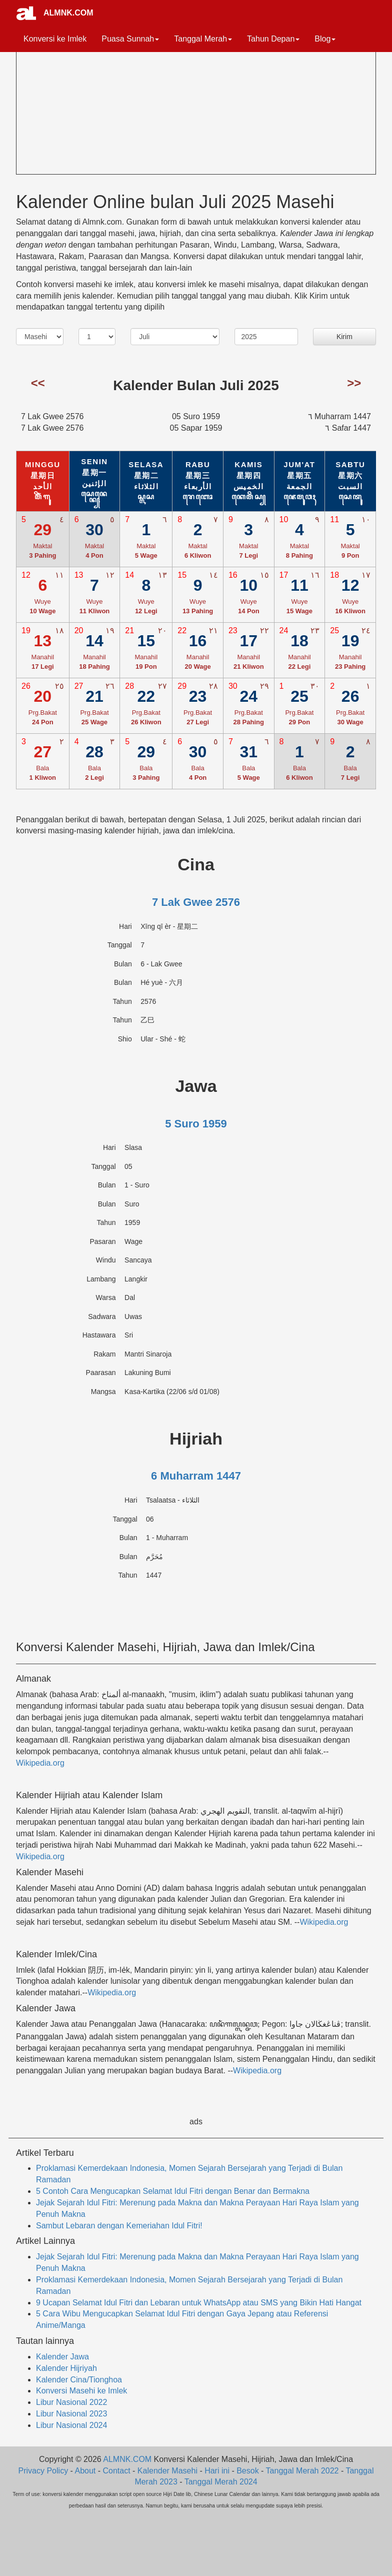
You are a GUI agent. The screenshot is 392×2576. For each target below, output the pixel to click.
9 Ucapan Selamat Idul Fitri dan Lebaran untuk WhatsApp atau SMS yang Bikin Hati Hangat (199, 2302)
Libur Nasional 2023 (71, 2413)
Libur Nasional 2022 (71, 2402)
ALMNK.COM (69, 13)
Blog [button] (325, 39)
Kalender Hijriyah (66, 2368)
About (85, 2470)
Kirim (344, 337)
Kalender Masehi (168, 2470)
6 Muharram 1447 (196, 1476)
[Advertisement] (91, 103)
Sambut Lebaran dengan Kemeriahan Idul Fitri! (119, 2225)
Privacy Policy (43, 2470)
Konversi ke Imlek (55, 39)
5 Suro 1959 (196, 1123)
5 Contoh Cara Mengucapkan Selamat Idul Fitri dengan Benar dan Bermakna (173, 2191)
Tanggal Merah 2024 (221, 2481)
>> (354, 383)
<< (38, 383)
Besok (247, 2470)
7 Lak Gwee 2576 (196, 902)
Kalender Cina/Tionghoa (79, 2379)
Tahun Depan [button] (273, 39)
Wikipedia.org (40, 1763)
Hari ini (217, 2470)
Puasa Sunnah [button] (130, 39)
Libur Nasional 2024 (71, 2425)
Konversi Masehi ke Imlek (81, 2390)
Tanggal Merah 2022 (302, 2470)
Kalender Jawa (62, 2356)
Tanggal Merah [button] (203, 39)
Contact (116, 2470)
